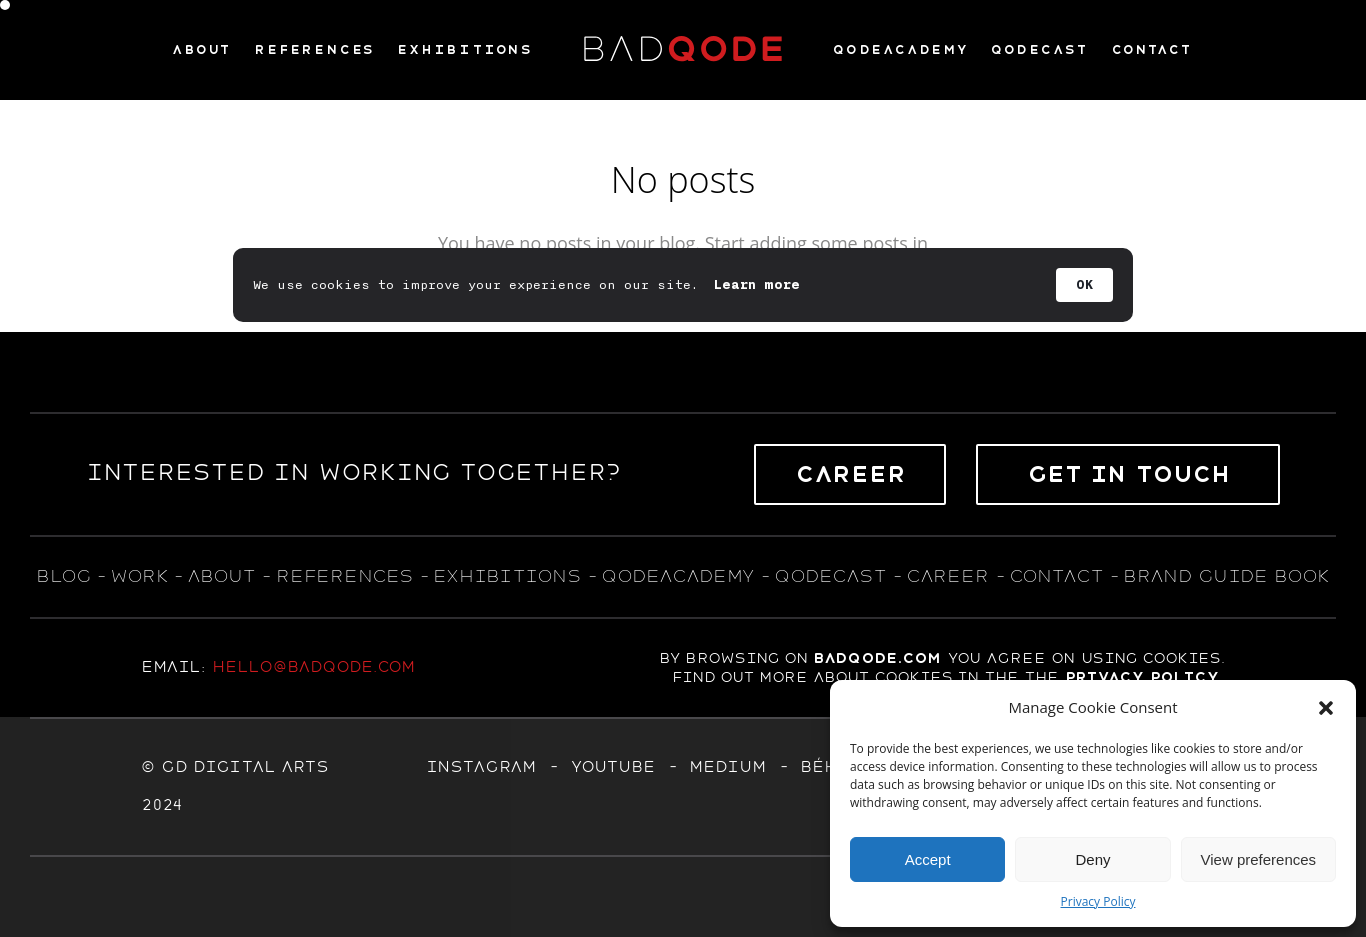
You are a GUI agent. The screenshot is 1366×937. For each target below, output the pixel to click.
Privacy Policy (1098, 901)
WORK (138, 576)
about (221, 576)
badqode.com (877, 658)
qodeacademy (677, 576)
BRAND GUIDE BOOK (1226, 576)
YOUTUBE (612, 767)
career (947, 576)
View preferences (1259, 859)
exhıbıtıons (507, 576)
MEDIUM (727, 767)
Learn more (757, 285)
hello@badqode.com (313, 667)
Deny (1092, 859)
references (344, 576)
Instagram (481, 767)
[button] (1326, 708)
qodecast (833, 576)
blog (63, 576)
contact (1056, 576)
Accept (928, 859)
